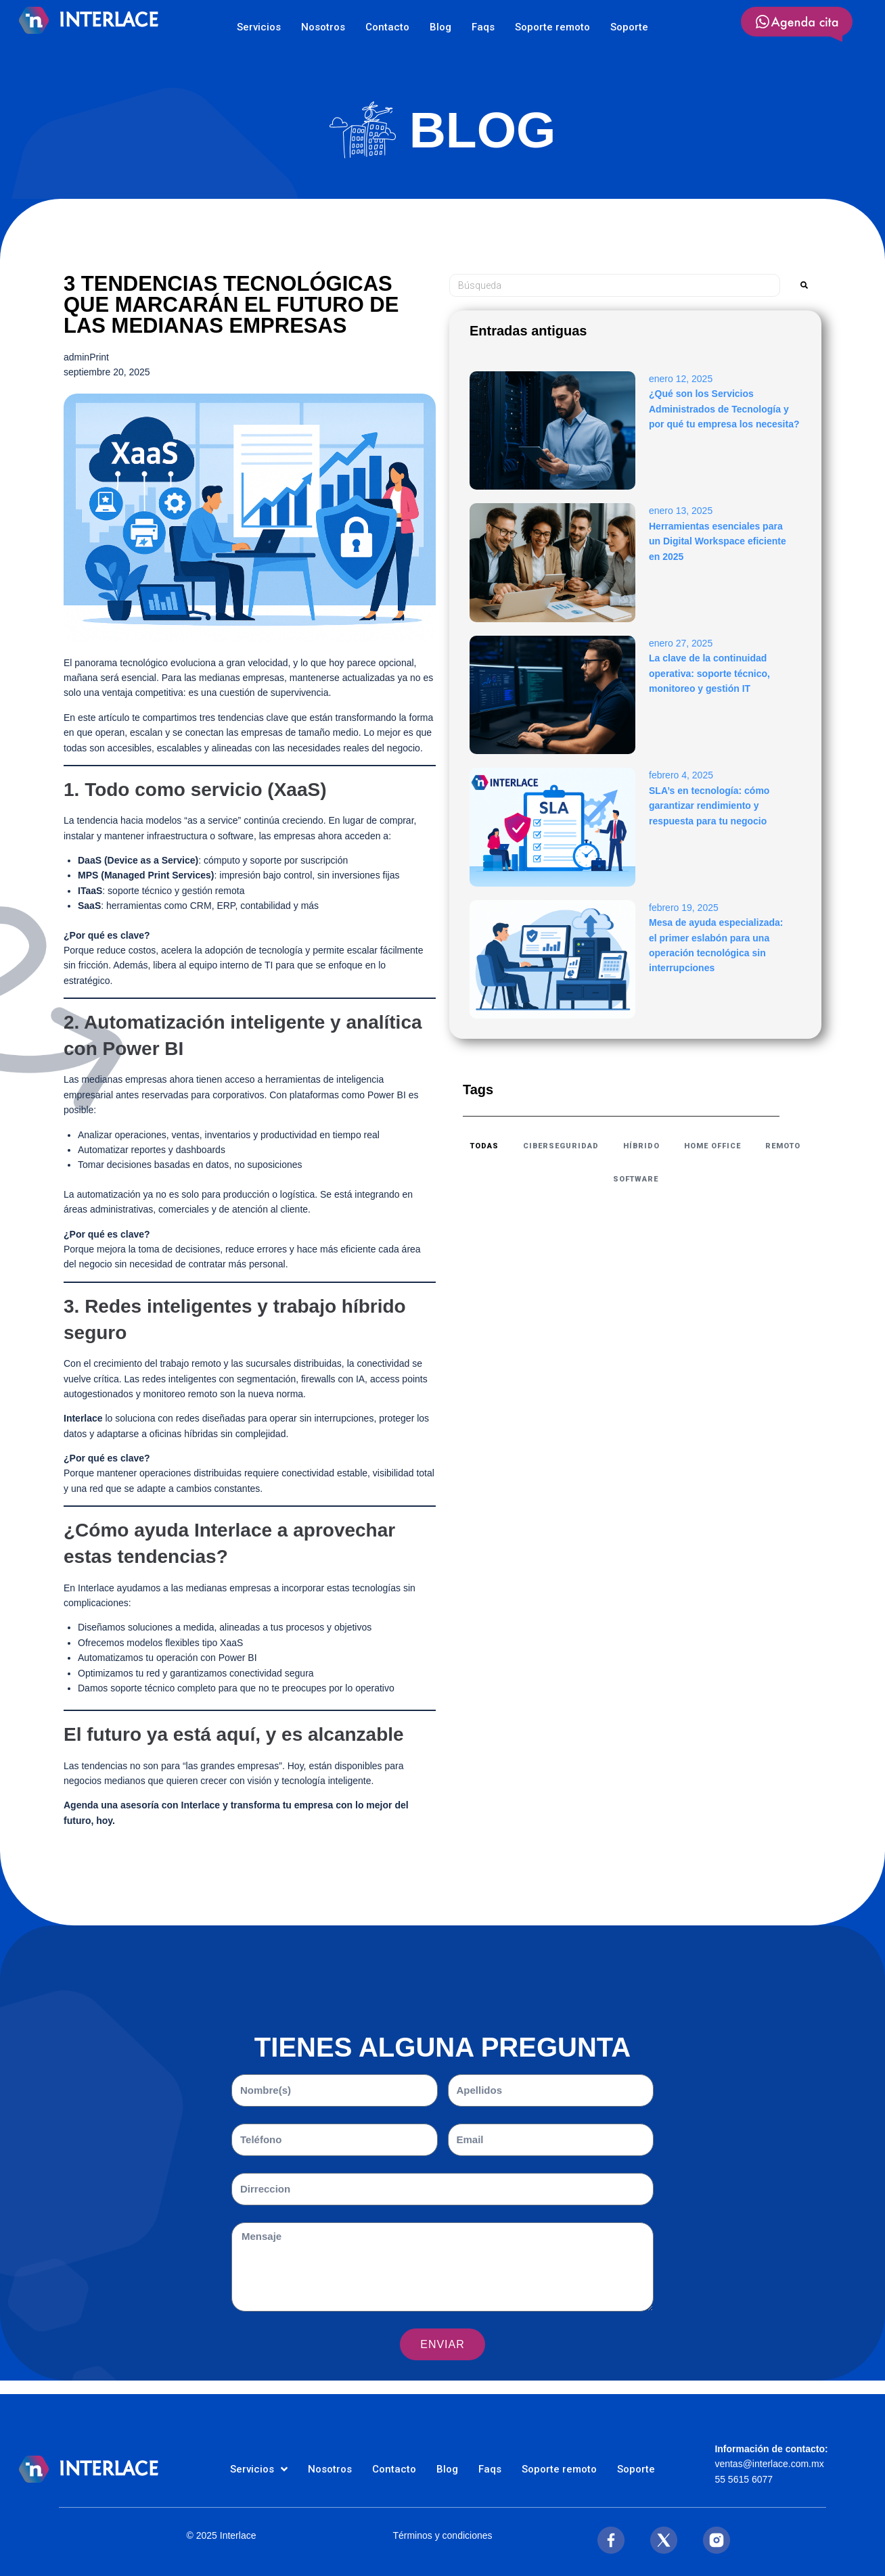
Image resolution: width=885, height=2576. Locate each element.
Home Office (712, 1146)
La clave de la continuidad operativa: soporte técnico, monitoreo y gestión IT (709, 673)
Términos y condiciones (442, 2535)
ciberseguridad (561, 1146)
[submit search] (804, 285)
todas (484, 1146)
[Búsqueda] (614, 285)
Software (635, 1179)
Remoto (782, 1146)
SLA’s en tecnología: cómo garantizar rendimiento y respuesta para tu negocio (709, 805)
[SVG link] (797, 24)
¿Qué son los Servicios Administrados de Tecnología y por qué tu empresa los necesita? (724, 408)
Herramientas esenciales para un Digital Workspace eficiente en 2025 (717, 541)
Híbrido (641, 1146)
